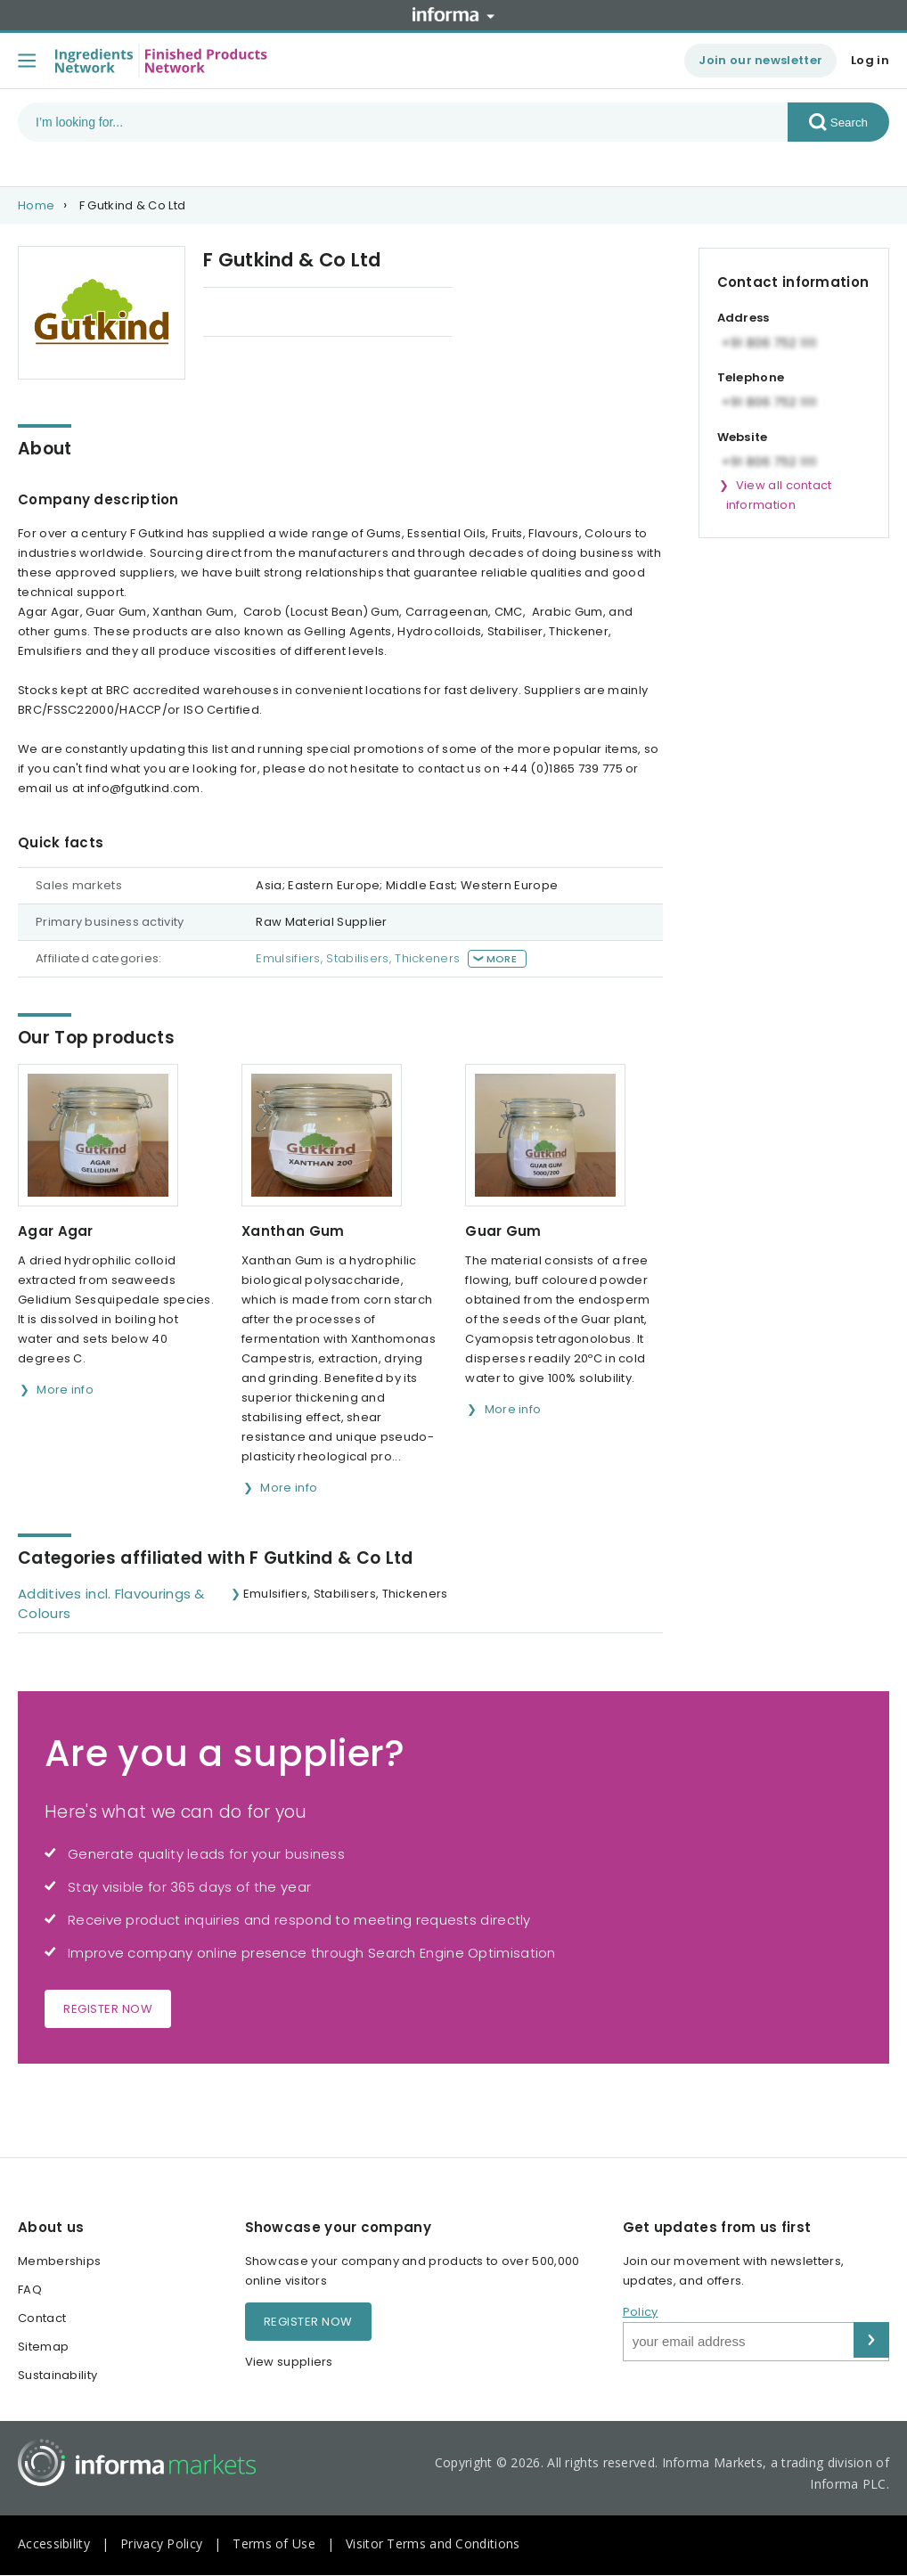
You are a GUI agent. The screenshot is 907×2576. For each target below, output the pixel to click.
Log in (870, 60)
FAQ (30, 2289)
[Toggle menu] (26, 60)
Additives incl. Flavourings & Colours (111, 1603)
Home (36, 205)
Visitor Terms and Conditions (432, 2543)
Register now (107, 2008)
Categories (381, 313)
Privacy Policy (161, 2543)
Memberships (59, 2261)
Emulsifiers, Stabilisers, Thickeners (358, 958)
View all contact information (779, 495)
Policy (640, 2311)
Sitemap (43, 2346)
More (501, 959)
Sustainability (57, 2375)
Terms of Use (274, 2543)
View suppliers (289, 2361)
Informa (453, 14)
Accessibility (54, 2543)
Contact (42, 2318)
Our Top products (256, 313)
